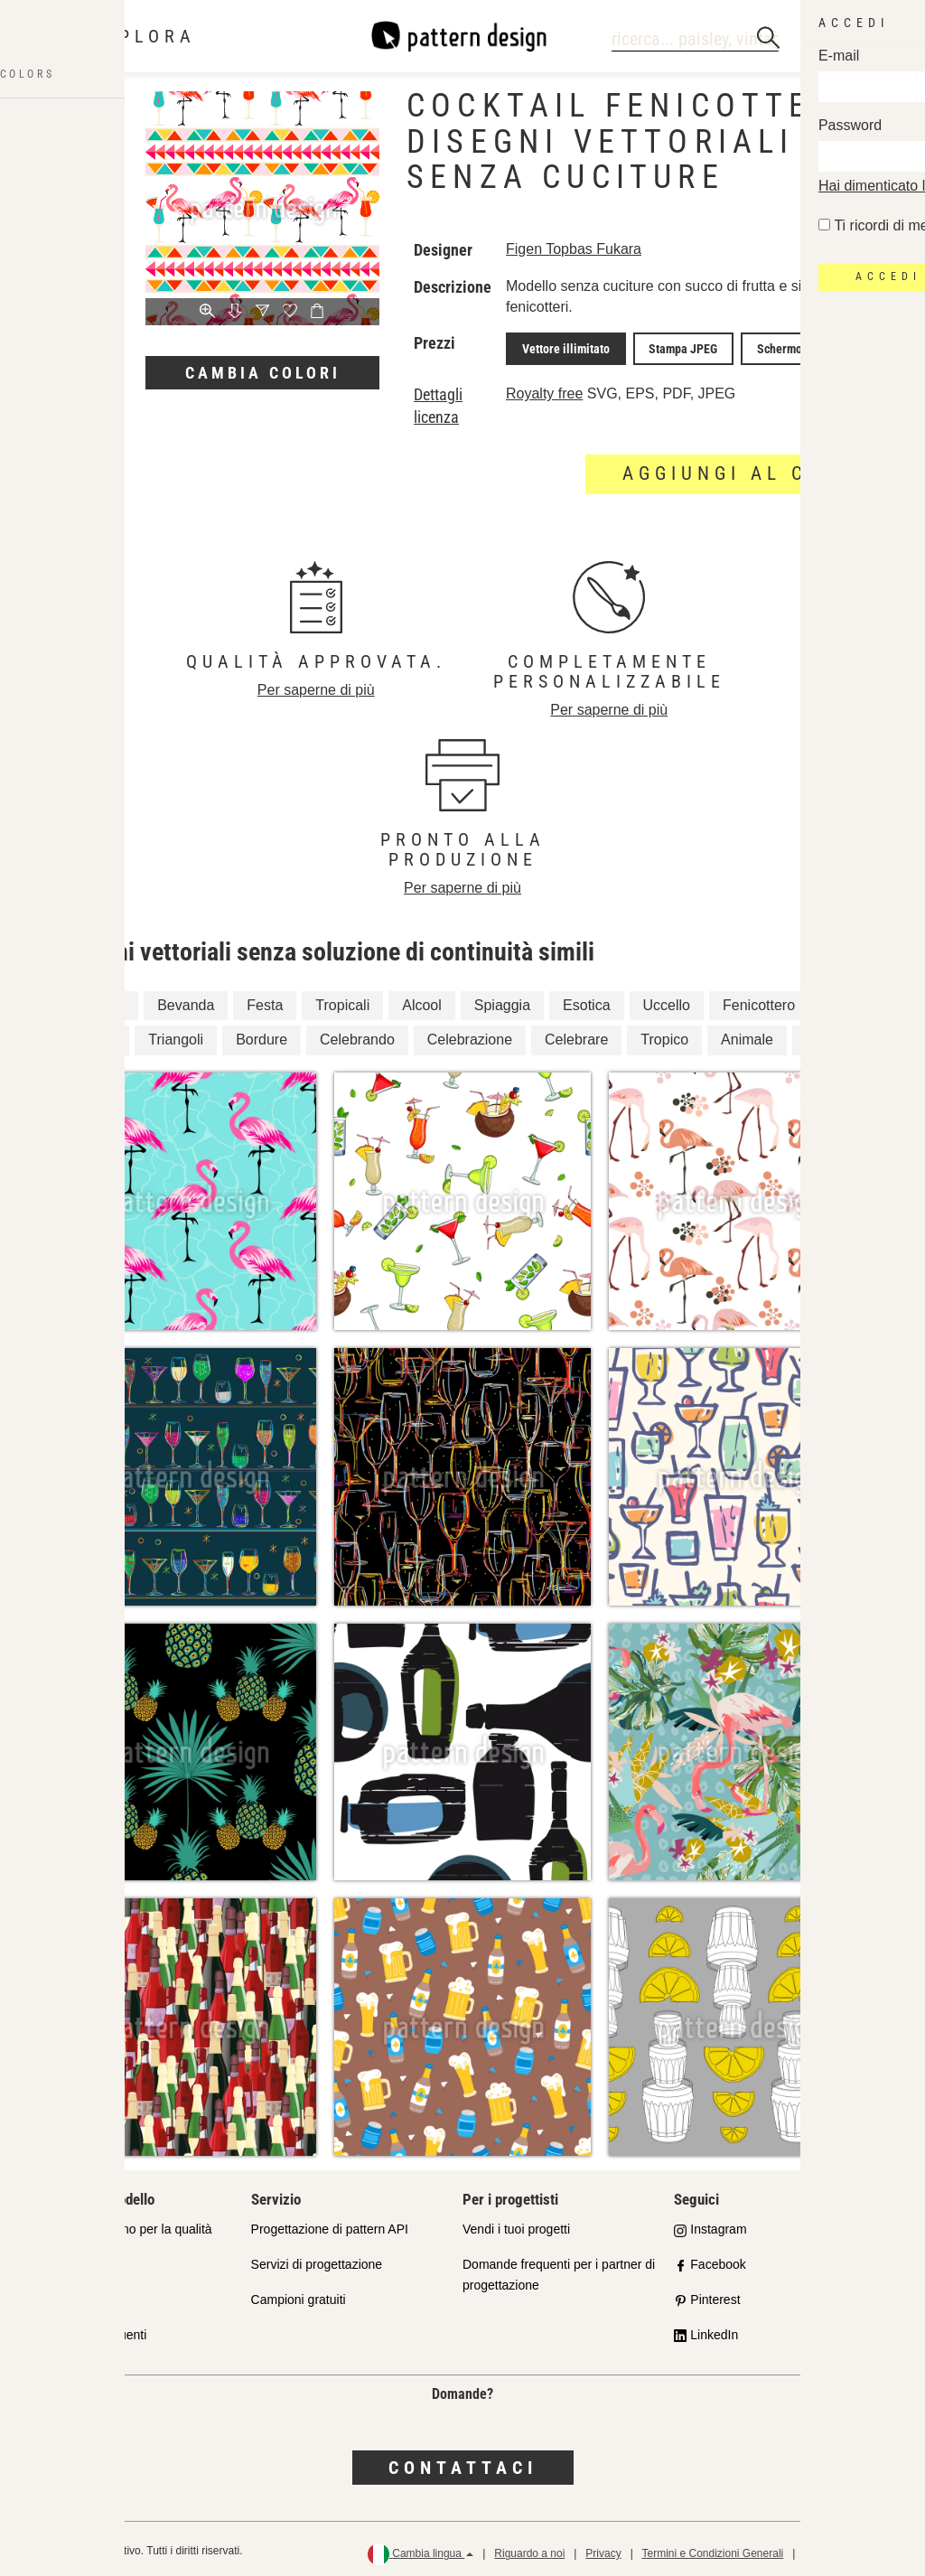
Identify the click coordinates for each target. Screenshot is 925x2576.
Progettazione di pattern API (329, 2225)
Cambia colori (263, 372)
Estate (95, 1036)
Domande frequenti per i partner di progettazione (558, 2271)
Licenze (60, 2295)
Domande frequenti (92, 2330)
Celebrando (357, 1036)
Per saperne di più (316, 686)
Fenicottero (759, 1000)
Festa (265, 1000)
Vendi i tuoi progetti (516, 2225)
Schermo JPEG (768, 347)
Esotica (586, 1000)
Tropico (664, 1036)
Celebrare (576, 1036)
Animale (747, 1036)
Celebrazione (469, 1036)
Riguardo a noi (529, 2549)
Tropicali (342, 1000)
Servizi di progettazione (317, 2260)
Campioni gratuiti (298, 2295)
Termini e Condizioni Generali (712, 2549)
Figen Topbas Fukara (573, 249)
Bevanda (185, 1000)
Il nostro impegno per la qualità (125, 2225)
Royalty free (544, 390)
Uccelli (827, 1036)
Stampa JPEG (667, 347)
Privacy (603, 2549)
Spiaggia (502, 1000)
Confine (100, 1000)
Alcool (422, 1000)
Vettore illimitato (560, 347)
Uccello (666, 1000)
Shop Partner (76, 2260)
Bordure (261, 1036)
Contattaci (462, 2463)
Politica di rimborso (849, 2549)
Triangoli (175, 1036)
